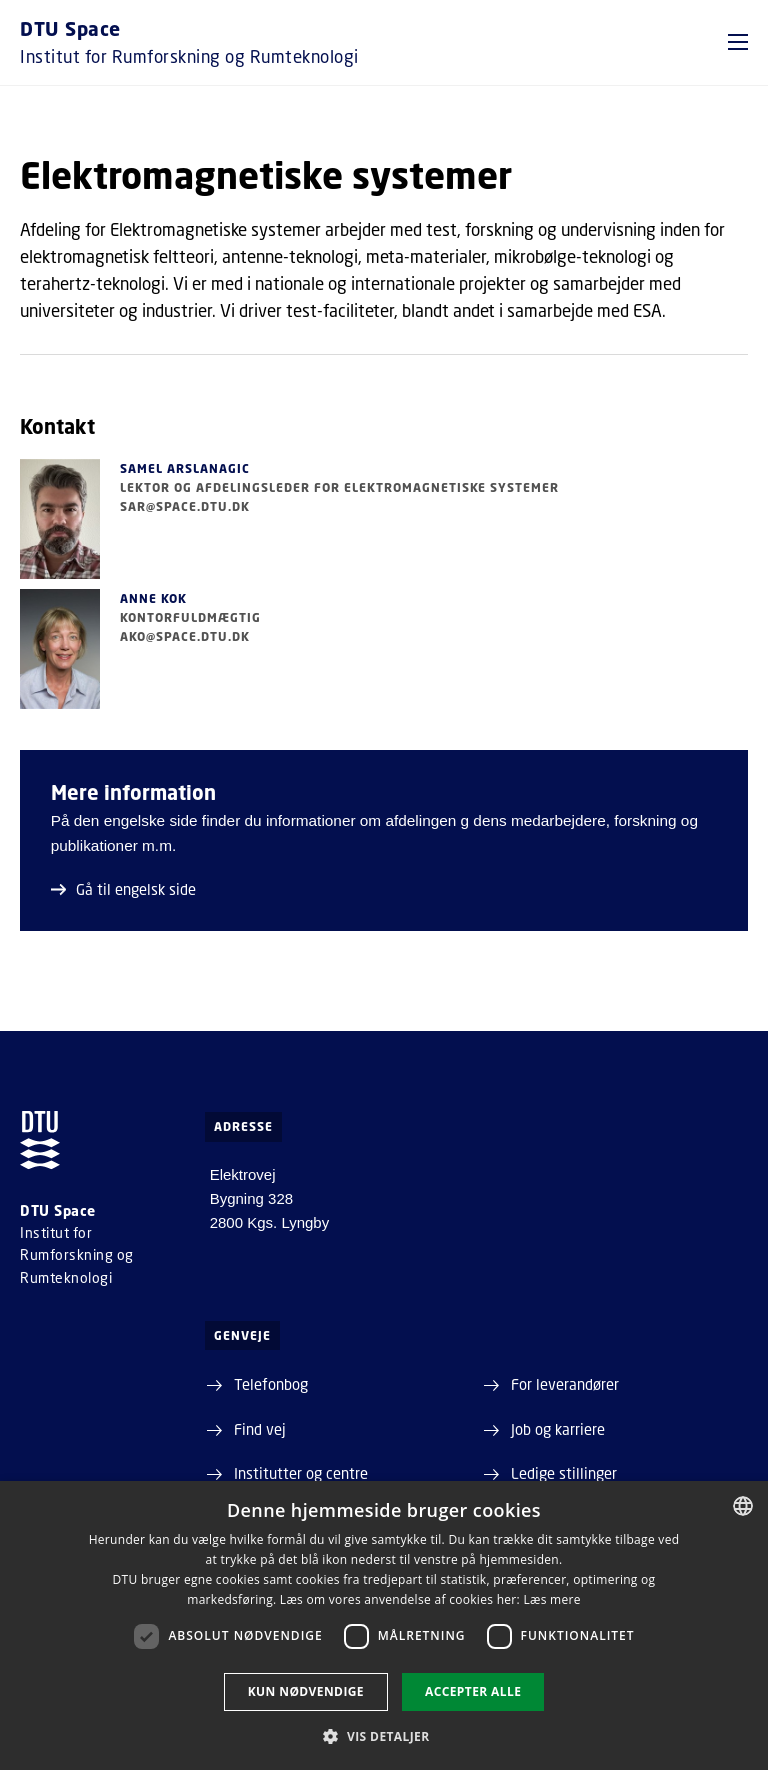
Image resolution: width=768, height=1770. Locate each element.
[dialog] (384, 1625)
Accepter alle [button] (473, 1691)
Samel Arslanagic (185, 468)
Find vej (260, 1429)
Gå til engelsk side (123, 889)
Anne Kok (153, 598)
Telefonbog (271, 1384)
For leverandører (565, 1384)
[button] (738, 42)
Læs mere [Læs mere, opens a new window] (551, 1599)
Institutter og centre (301, 1473)
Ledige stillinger (564, 1473)
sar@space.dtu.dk (185, 506)
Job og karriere (558, 1429)
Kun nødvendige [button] (306, 1691)
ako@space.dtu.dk (185, 636)
